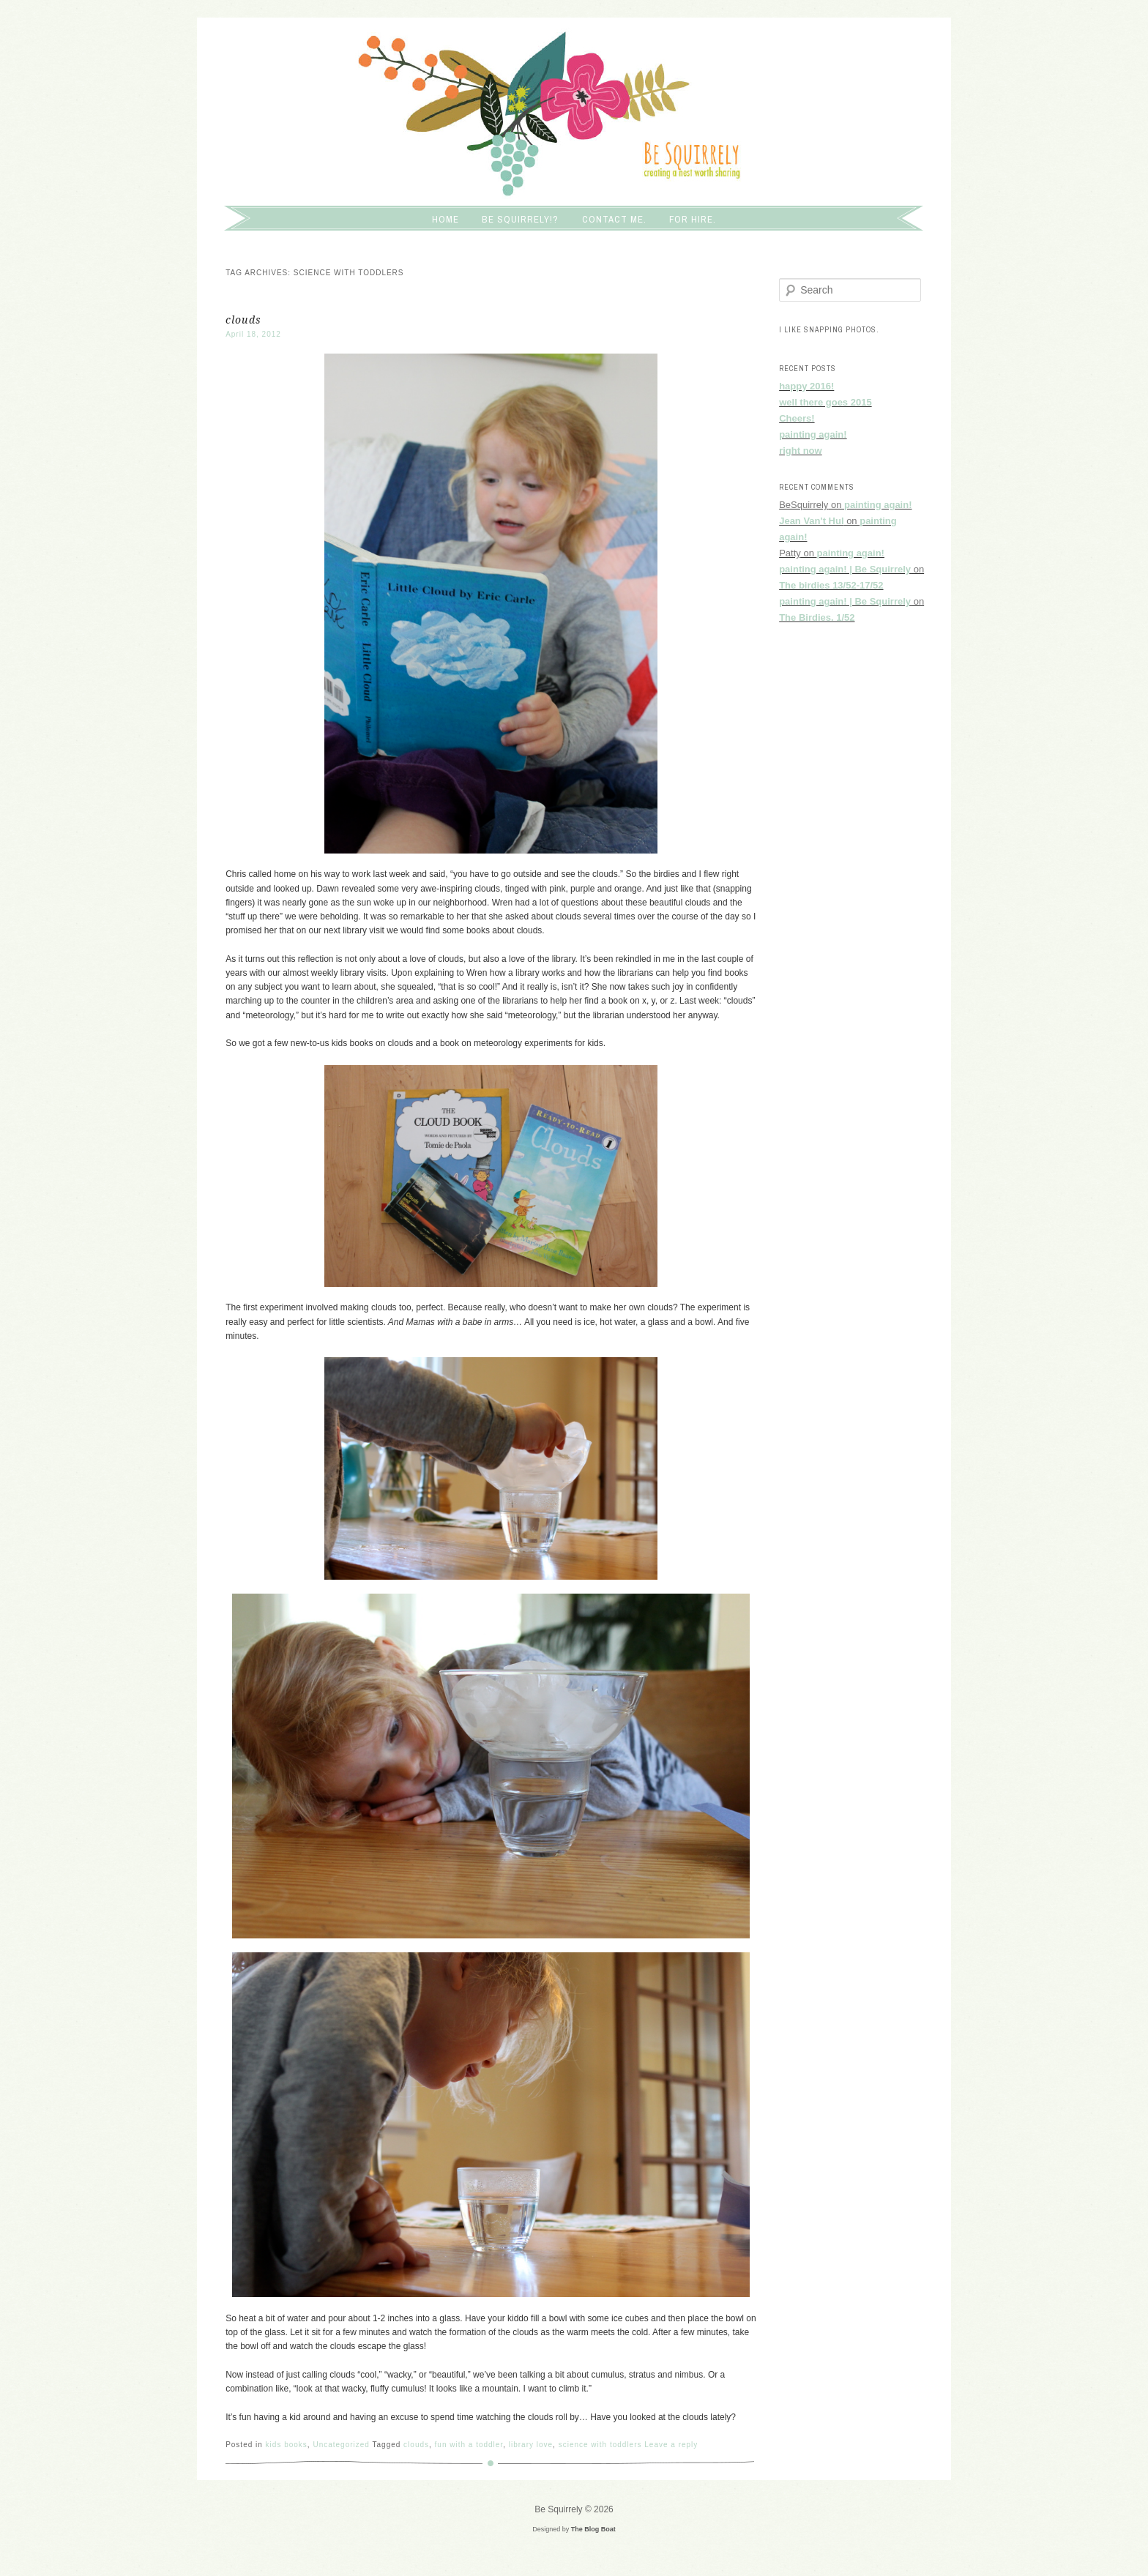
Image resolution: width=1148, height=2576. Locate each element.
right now (800, 450)
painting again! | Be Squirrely (845, 569)
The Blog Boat (593, 2529)
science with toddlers (600, 2445)
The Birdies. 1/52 (816, 617)
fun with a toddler (469, 2445)
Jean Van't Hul (811, 520)
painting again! (812, 434)
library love (531, 2445)
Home (445, 219)
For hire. (692, 219)
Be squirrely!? (520, 219)
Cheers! (796, 418)
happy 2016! (806, 386)
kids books (287, 2445)
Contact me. (614, 219)
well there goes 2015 (825, 402)
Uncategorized (341, 2445)
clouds (243, 320)
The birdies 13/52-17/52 (831, 585)
